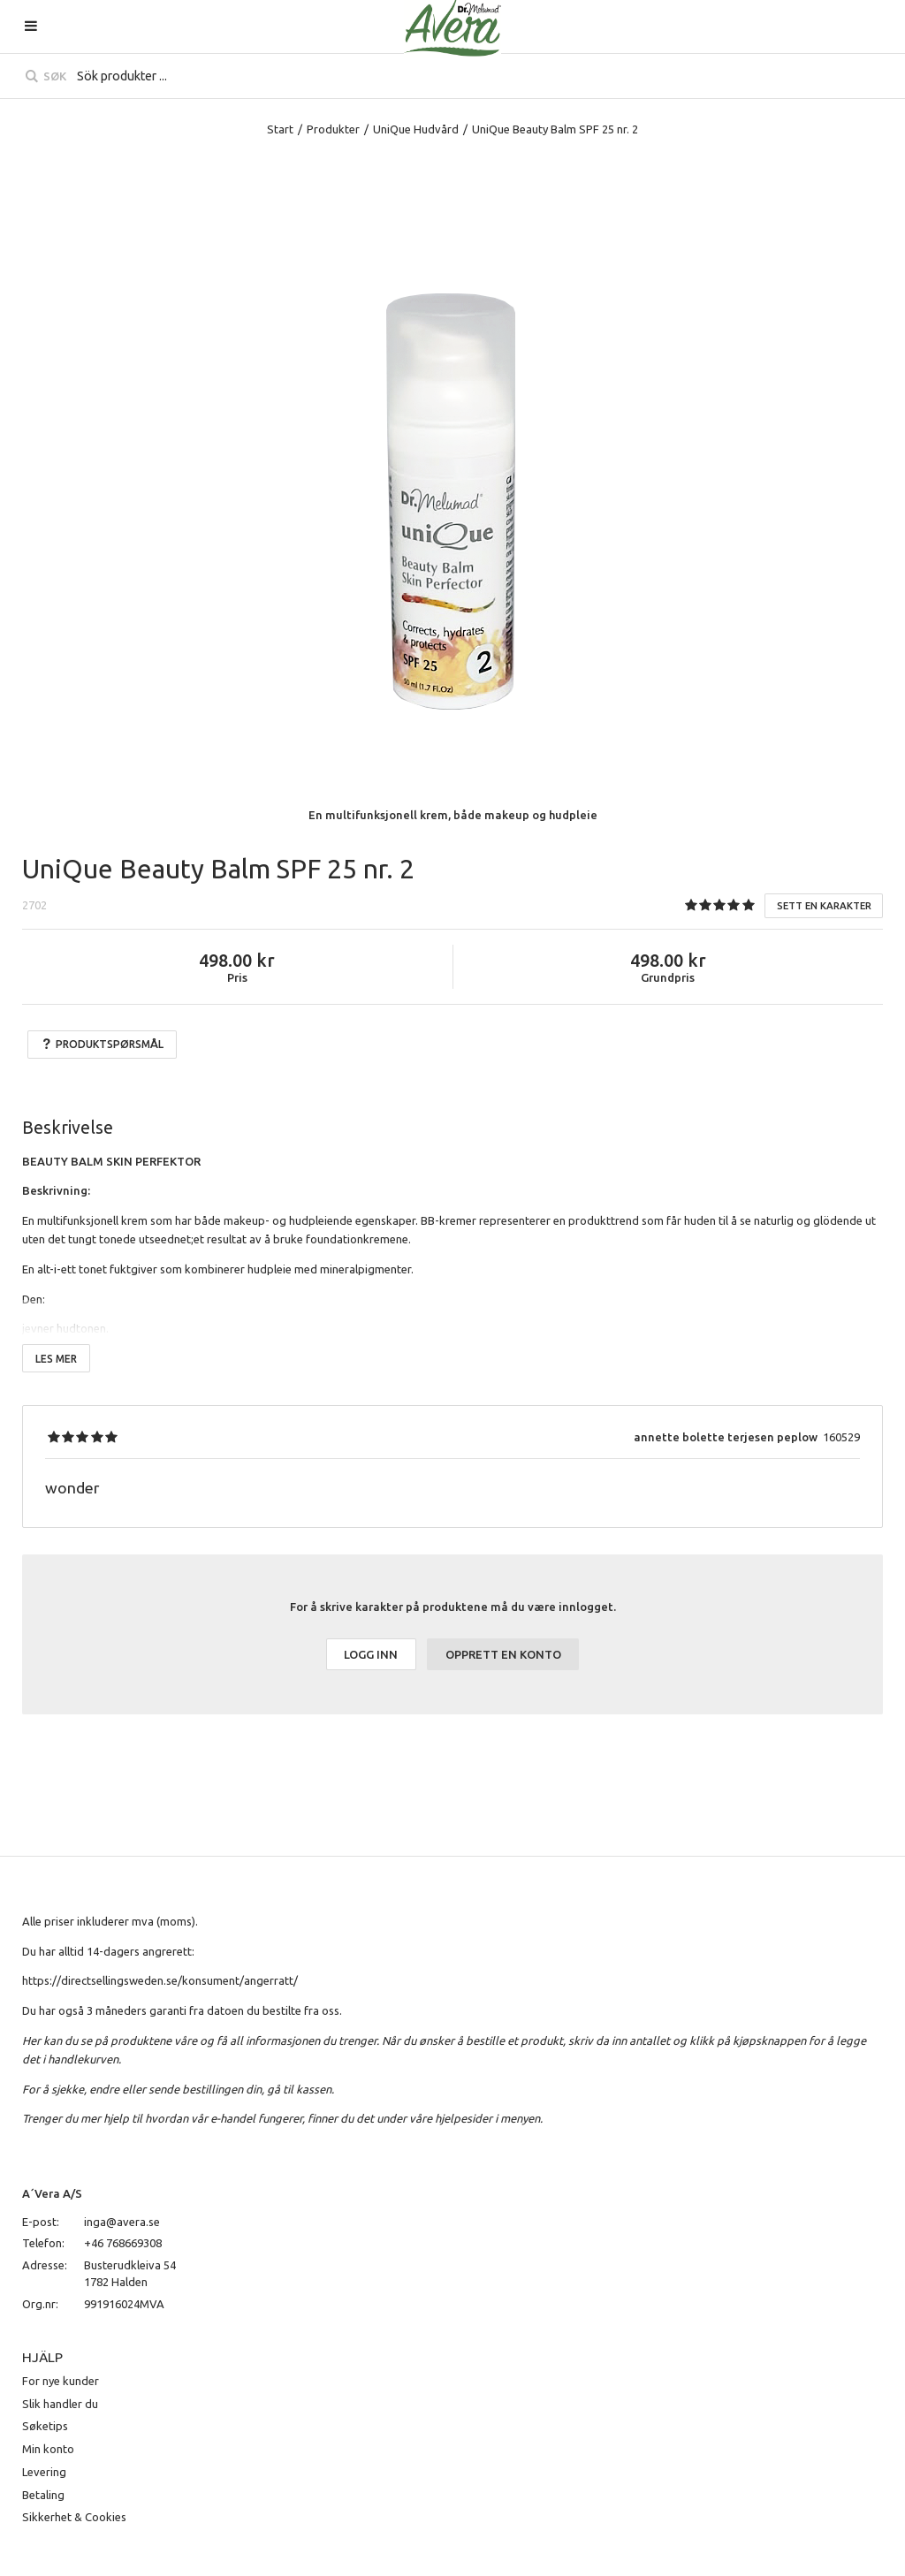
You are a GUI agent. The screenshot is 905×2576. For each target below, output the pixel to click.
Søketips (45, 2426)
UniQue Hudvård (416, 129)
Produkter (333, 129)
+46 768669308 (123, 2243)
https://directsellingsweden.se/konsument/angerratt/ (160, 1980)
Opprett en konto (503, 1654)
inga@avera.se (122, 2221)
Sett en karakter (824, 905)
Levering (44, 2472)
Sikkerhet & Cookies (74, 2517)
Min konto (48, 2449)
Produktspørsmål (102, 1044)
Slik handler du (60, 2403)
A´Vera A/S (52, 2193)
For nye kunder (60, 2381)
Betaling (43, 2495)
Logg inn (371, 1654)
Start (280, 129)
